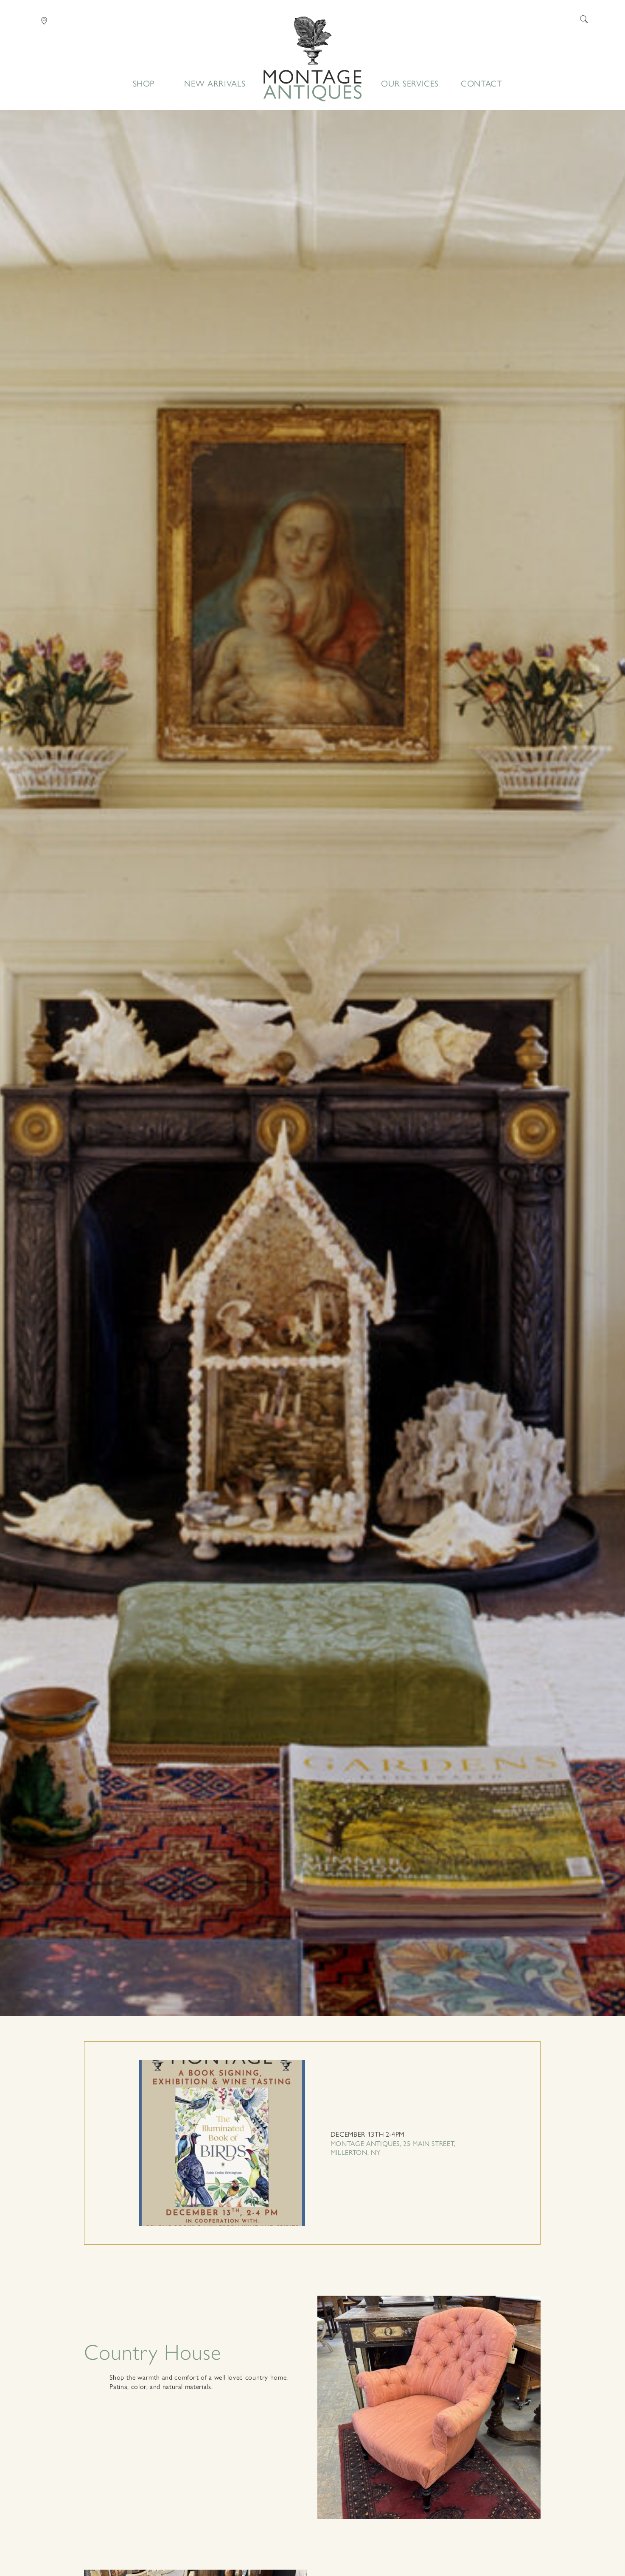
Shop (144, 83)
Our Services (410, 83)
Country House (152, 2351)
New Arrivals (215, 83)
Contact (481, 83)
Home (312, 59)
